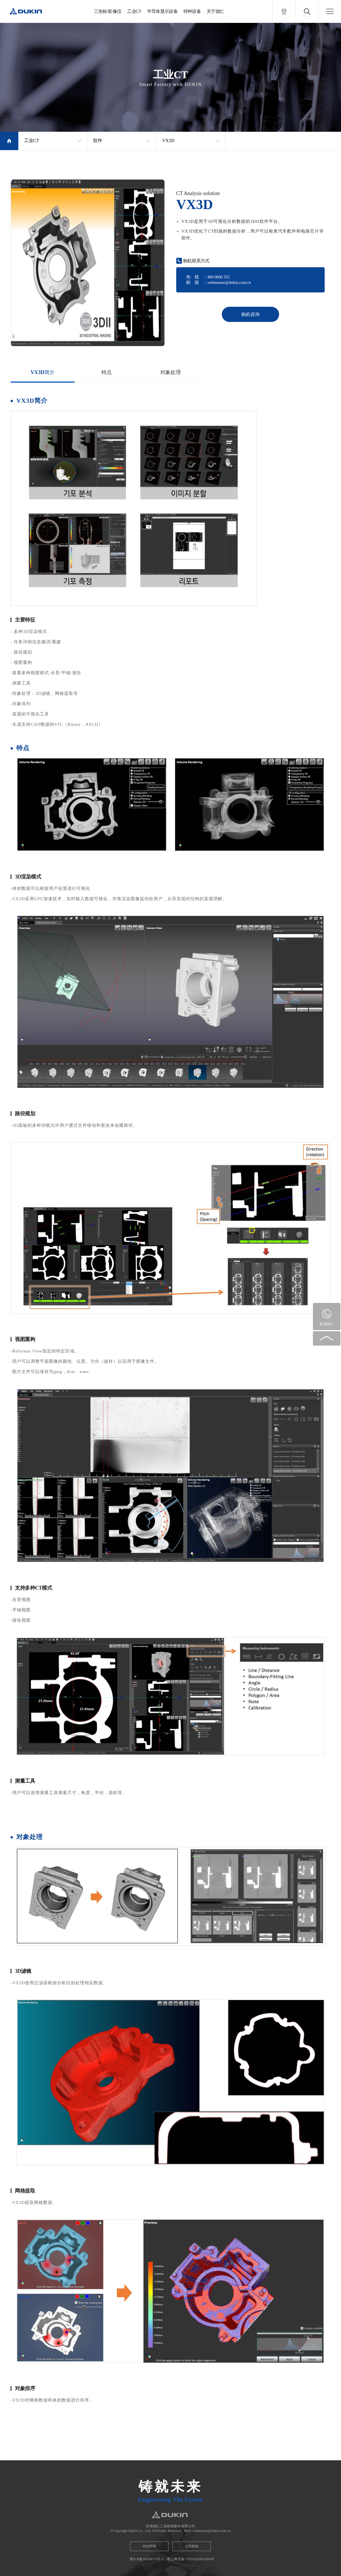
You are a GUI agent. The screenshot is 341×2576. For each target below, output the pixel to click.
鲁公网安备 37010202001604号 (190, 2559)
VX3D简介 (43, 372)
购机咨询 (250, 314)
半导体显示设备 (162, 11)
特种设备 (192, 11)
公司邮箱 (192, 2546)
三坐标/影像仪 (107, 11)
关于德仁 (215, 11)
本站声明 (149, 2546)
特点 (106, 372)
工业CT (134, 11)
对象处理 (170, 372)
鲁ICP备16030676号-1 (146, 2559)
